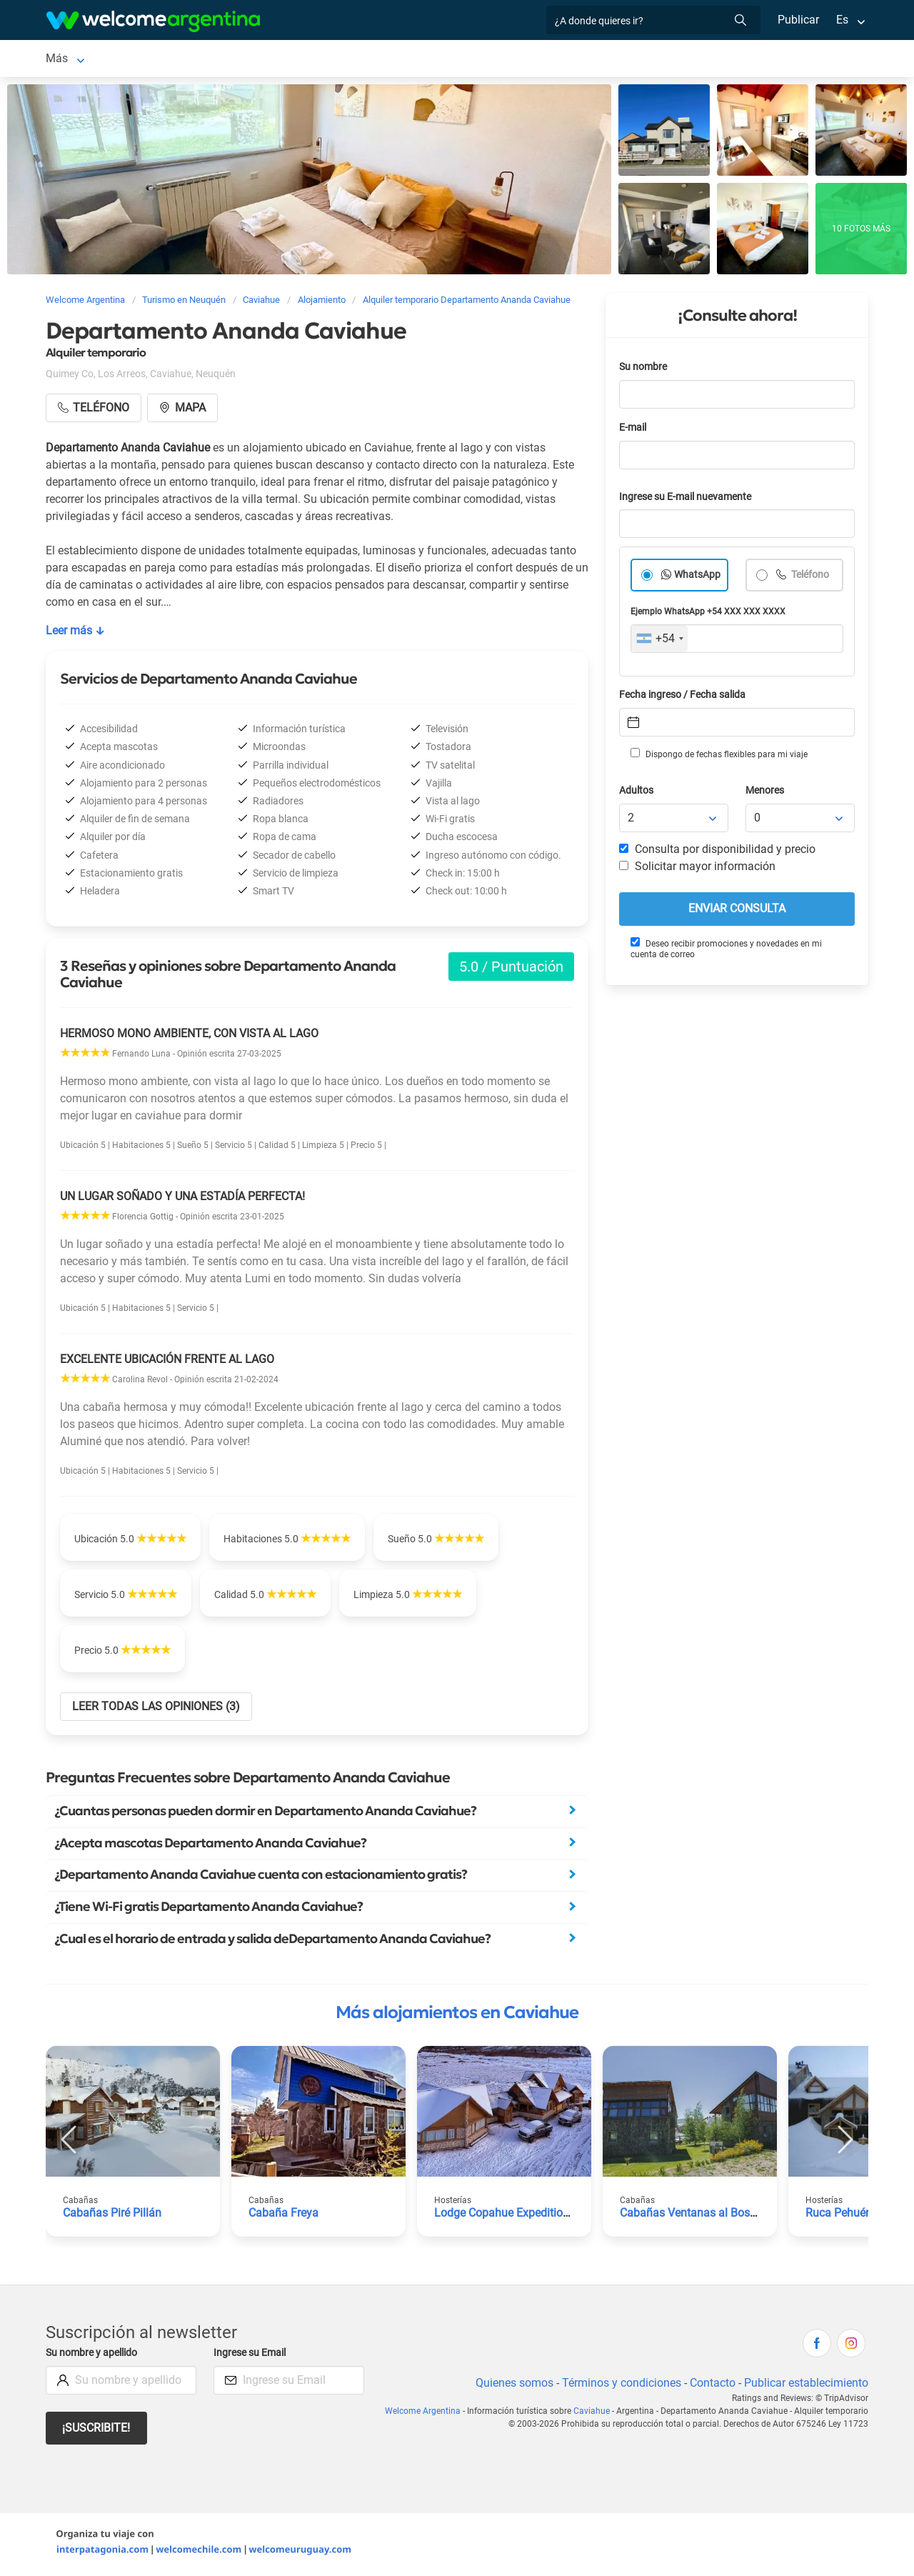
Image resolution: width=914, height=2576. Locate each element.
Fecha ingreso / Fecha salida (684, 698)
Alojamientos (151, 59)
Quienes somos (510, 2385)
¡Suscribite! (96, 2430)
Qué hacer (455, 59)
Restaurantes (378, 59)
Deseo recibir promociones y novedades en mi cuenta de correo (725, 951)
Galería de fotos (546, 59)
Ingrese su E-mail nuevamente (689, 500)
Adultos (637, 793)
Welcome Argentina (431, 2414)
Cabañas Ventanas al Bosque (694, 2215)
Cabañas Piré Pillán (112, 2215)
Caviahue (69, 59)
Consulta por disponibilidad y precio (717, 852)
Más (643, 59)
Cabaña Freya (283, 2215)
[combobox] (659, 641)
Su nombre (644, 370)
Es (842, 19)
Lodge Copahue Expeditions (505, 2215)
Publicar (797, 19)
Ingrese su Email (252, 2356)
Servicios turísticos (279, 59)
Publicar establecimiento (805, 2385)
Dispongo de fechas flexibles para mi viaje (718, 756)
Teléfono (810, 577)
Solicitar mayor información (697, 869)
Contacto (711, 2385)
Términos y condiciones (618, 2385)
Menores (765, 793)
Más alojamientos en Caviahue (457, 2015)
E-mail (634, 430)
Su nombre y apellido (94, 2356)
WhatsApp (697, 577)
